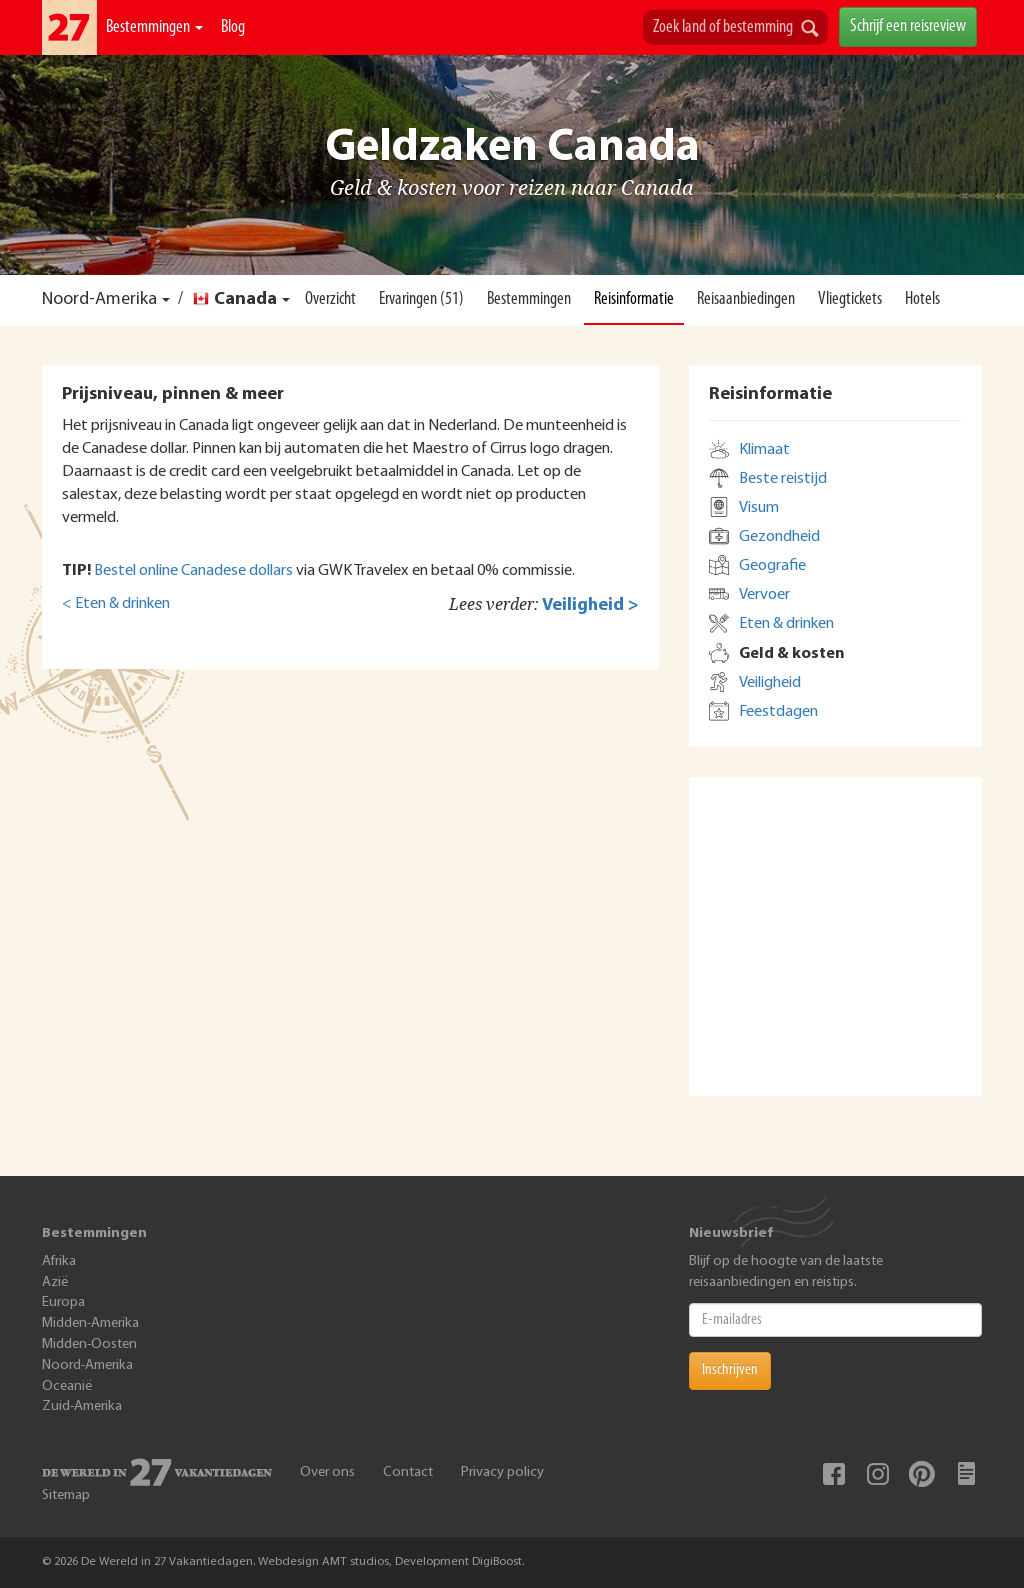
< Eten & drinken (116, 604)
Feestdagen (778, 712)
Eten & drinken (786, 624)
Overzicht (330, 299)
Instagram (878, 1474)
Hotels (922, 299)
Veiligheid (770, 683)
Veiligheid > (590, 605)
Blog (233, 27)
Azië (55, 1282)
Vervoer (764, 595)
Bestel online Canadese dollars (193, 571)
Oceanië (67, 1386)
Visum (759, 508)
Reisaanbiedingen (746, 299)
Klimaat (764, 450)
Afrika (59, 1261)
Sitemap (66, 1495)
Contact (408, 1472)
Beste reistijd (783, 479)
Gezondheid (779, 537)
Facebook (834, 1474)
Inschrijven (730, 1370)
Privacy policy (502, 1472)
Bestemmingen (154, 27)
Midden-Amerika (90, 1323)
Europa (63, 1302)
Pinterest (922, 1474)
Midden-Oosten (89, 1344)
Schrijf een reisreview (908, 26)
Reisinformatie (634, 299)
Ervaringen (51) (421, 299)
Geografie (772, 566)
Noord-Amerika (99, 299)
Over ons (327, 1472)
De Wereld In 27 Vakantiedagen (69, 27)
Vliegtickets (850, 299)
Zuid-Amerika (82, 1406)
